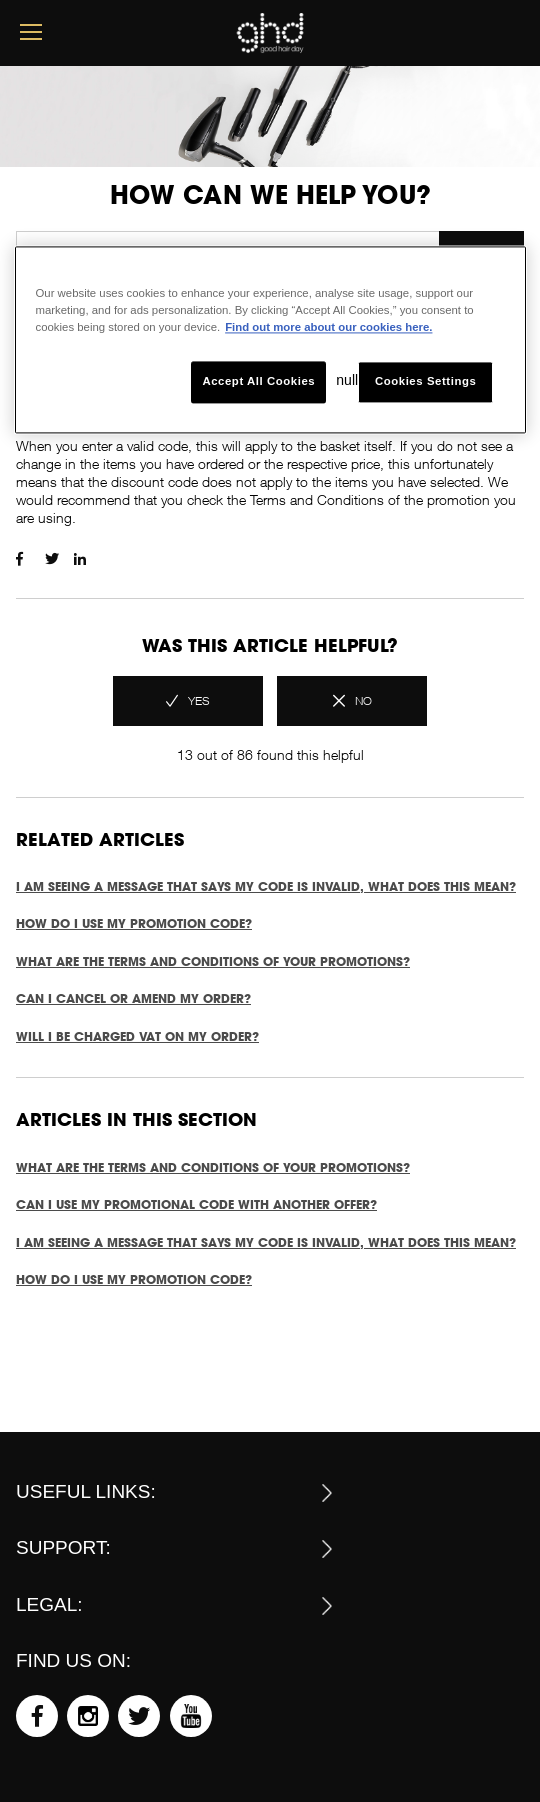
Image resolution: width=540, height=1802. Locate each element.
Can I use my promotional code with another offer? (196, 1204)
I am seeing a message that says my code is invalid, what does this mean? (266, 886)
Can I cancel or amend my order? (133, 998)
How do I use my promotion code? (134, 923)
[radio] (188, 701)
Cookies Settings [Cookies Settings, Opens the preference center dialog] (425, 382)
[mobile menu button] (31, 32)
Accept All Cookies (258, 382)
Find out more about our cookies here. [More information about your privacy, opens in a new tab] (328, 328)
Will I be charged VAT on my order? (137, 1036)
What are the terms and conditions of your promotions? (213, 961)
